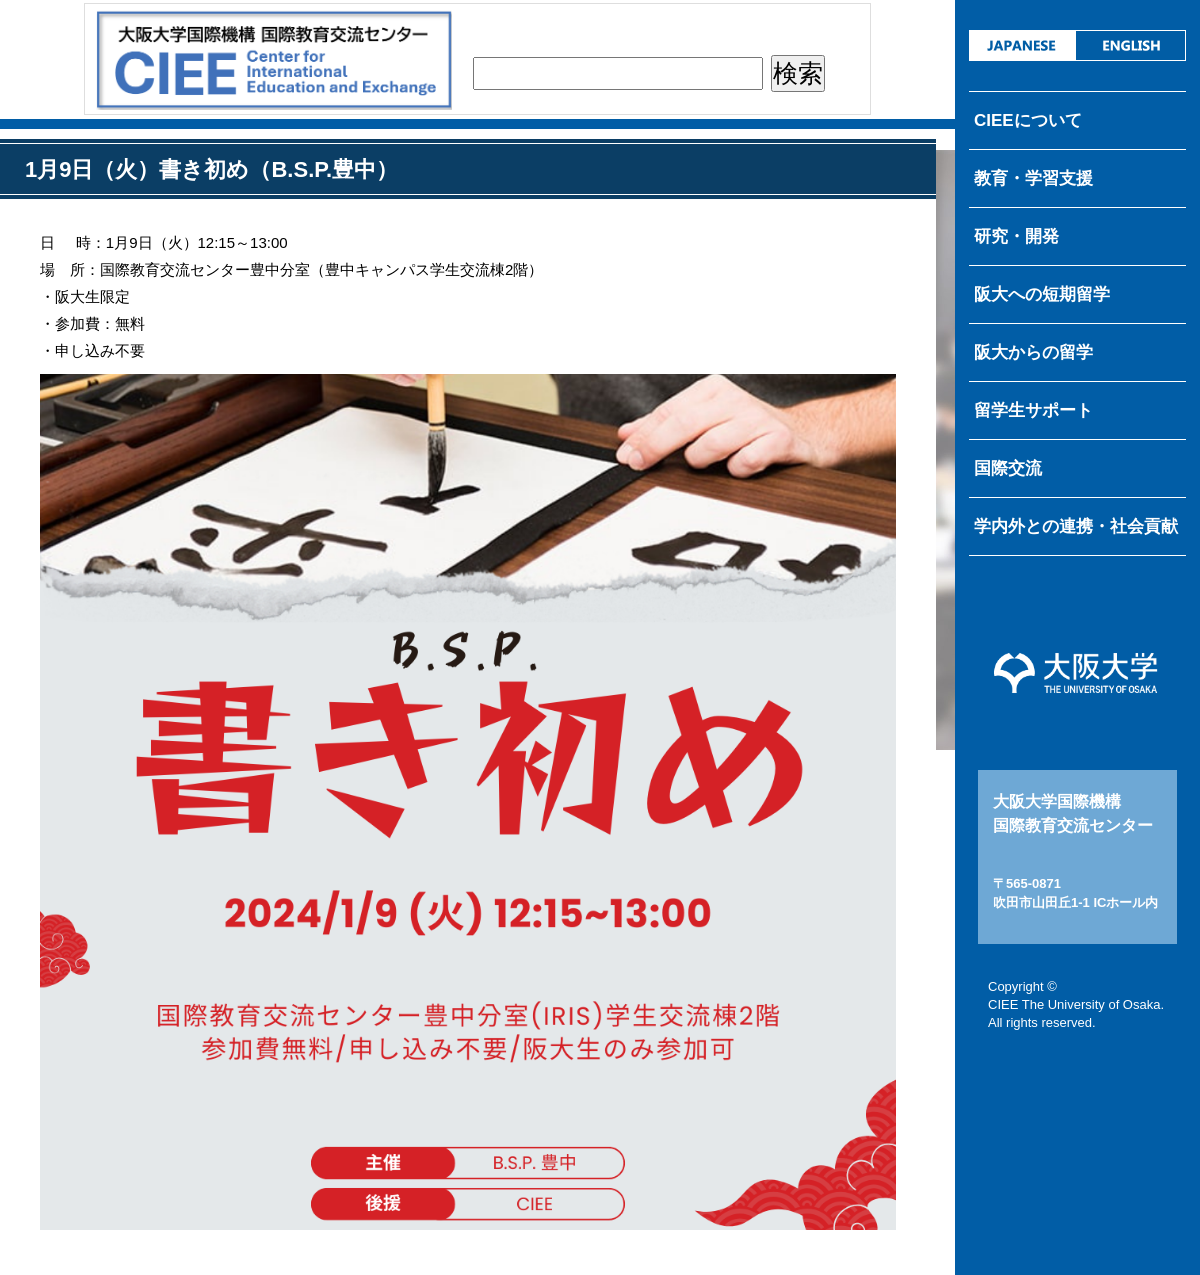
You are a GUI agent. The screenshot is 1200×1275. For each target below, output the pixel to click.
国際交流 (1008, 468)
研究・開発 (1016, 236)
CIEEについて (1028, 120)
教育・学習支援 (1033, 178)
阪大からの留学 (1033, 352)
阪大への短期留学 (1042, 294)
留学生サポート (1033, 410)
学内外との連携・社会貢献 (1076, 526)
